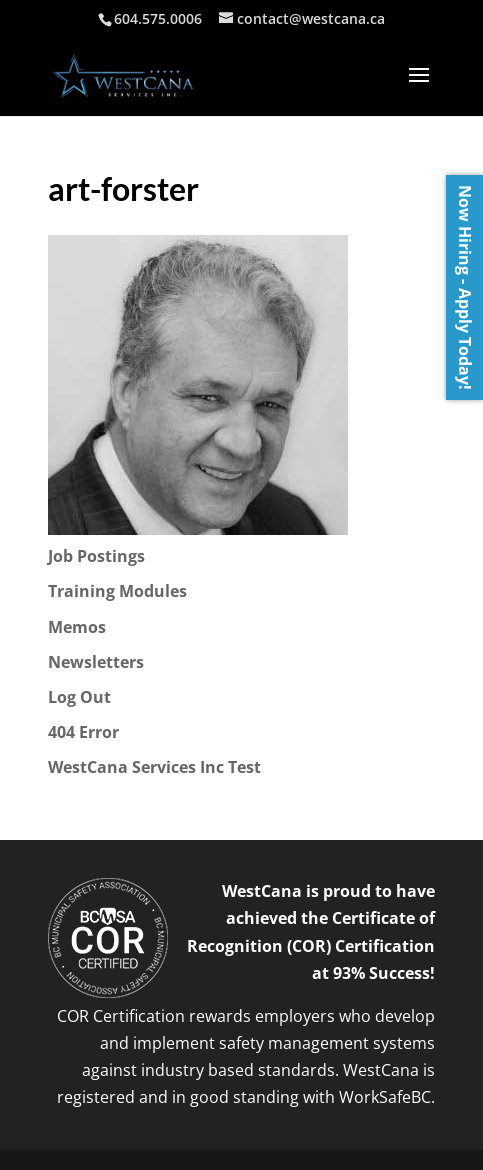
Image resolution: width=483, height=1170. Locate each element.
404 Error (83, 732)
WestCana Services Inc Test (154, 767)
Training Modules (117, 591)
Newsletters (96, 662)
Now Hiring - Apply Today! (465, 287)
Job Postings (96, 556)
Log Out (79, 697)
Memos (77, 627)
